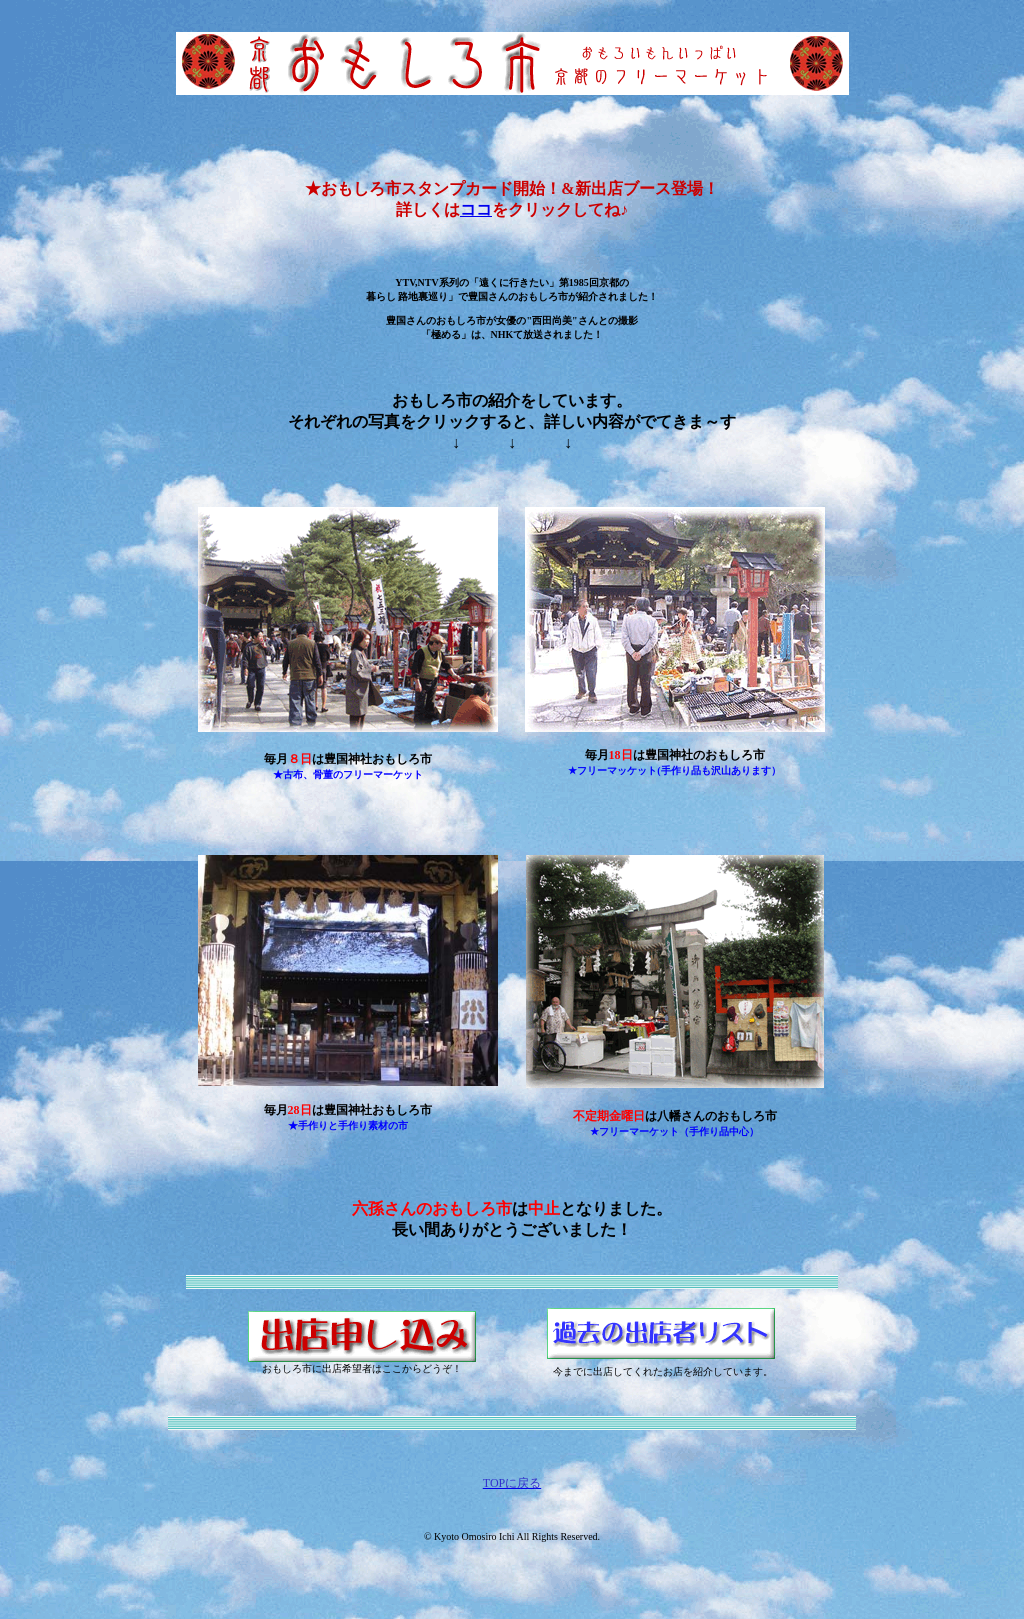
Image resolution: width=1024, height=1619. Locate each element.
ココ (476, 209)
